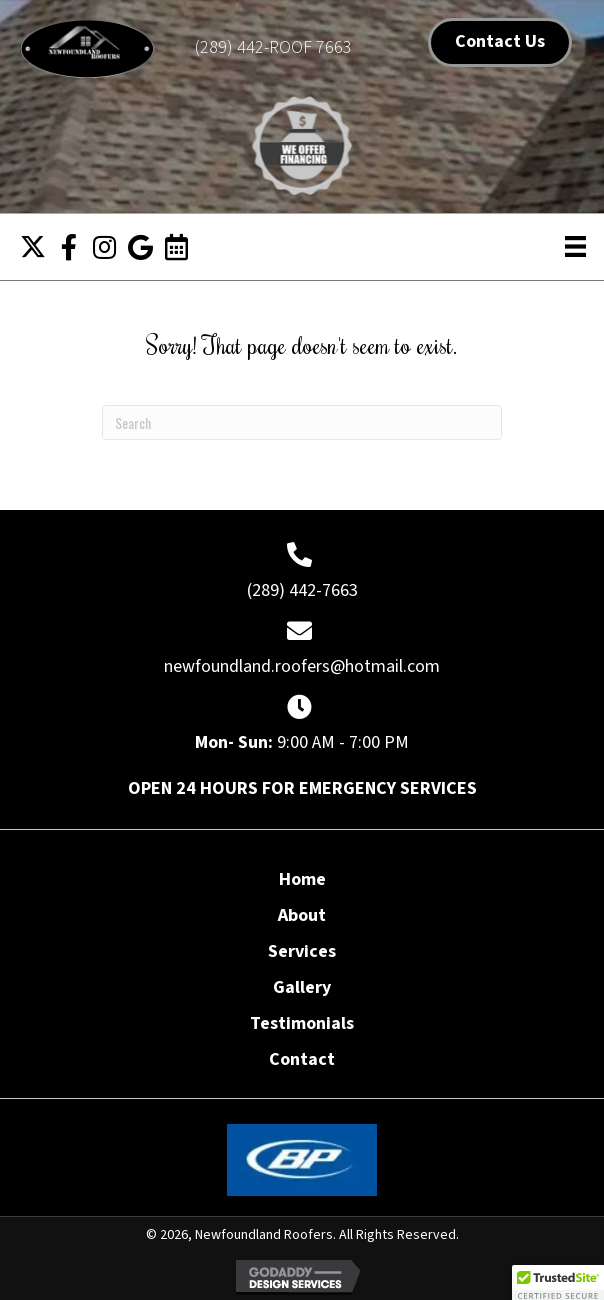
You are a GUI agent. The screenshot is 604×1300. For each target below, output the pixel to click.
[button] (33, 247)
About (302, 916)
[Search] (302, 422)
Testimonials (302, 1024)
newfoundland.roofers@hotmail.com (302, 666)
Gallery (302, 988)
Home (302, 880)
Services (302, 952)
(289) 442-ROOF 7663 (273, 47)
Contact (302, 1060)
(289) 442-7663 (302, 590)
